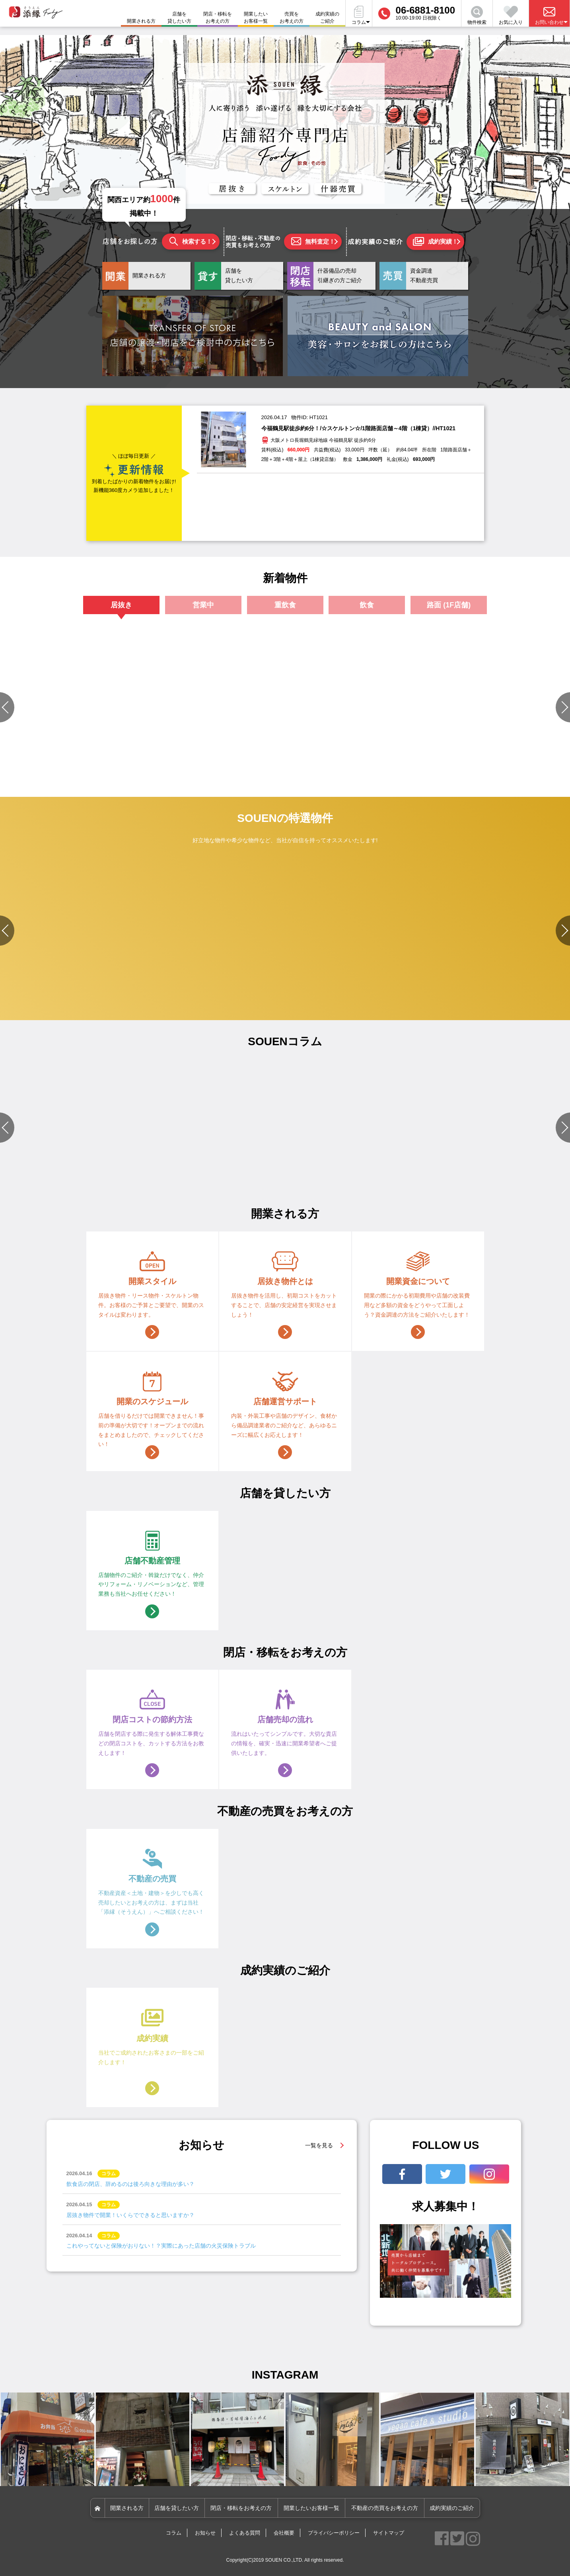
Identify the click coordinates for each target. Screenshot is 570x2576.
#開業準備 (415, 1167)
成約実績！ (435, 241)
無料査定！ (313, 241)
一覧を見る (319, 2145)
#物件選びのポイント (203, 1167)
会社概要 (284, 2533)
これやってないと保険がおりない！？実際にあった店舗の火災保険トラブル (161, 2245)
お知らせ (205, 2533)
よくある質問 (244, 2533)
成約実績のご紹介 (327, 17)
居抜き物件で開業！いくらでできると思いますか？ (130, 2215)
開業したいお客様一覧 (256, 17)
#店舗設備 (335, 1167)
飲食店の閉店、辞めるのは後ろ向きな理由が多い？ (130, 2184)
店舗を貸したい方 (179, 17)
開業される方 (127, 2508)
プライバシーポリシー (334, 2533)
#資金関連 (335, 1177)
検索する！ (190, 241)
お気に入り (511, 15)
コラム (173, 2533)
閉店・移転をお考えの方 (217, 17)
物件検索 (476, 15)
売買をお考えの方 (291, 17)
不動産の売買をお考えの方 (384, 2508)
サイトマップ (388, 2533)
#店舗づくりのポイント (62, 1167)
